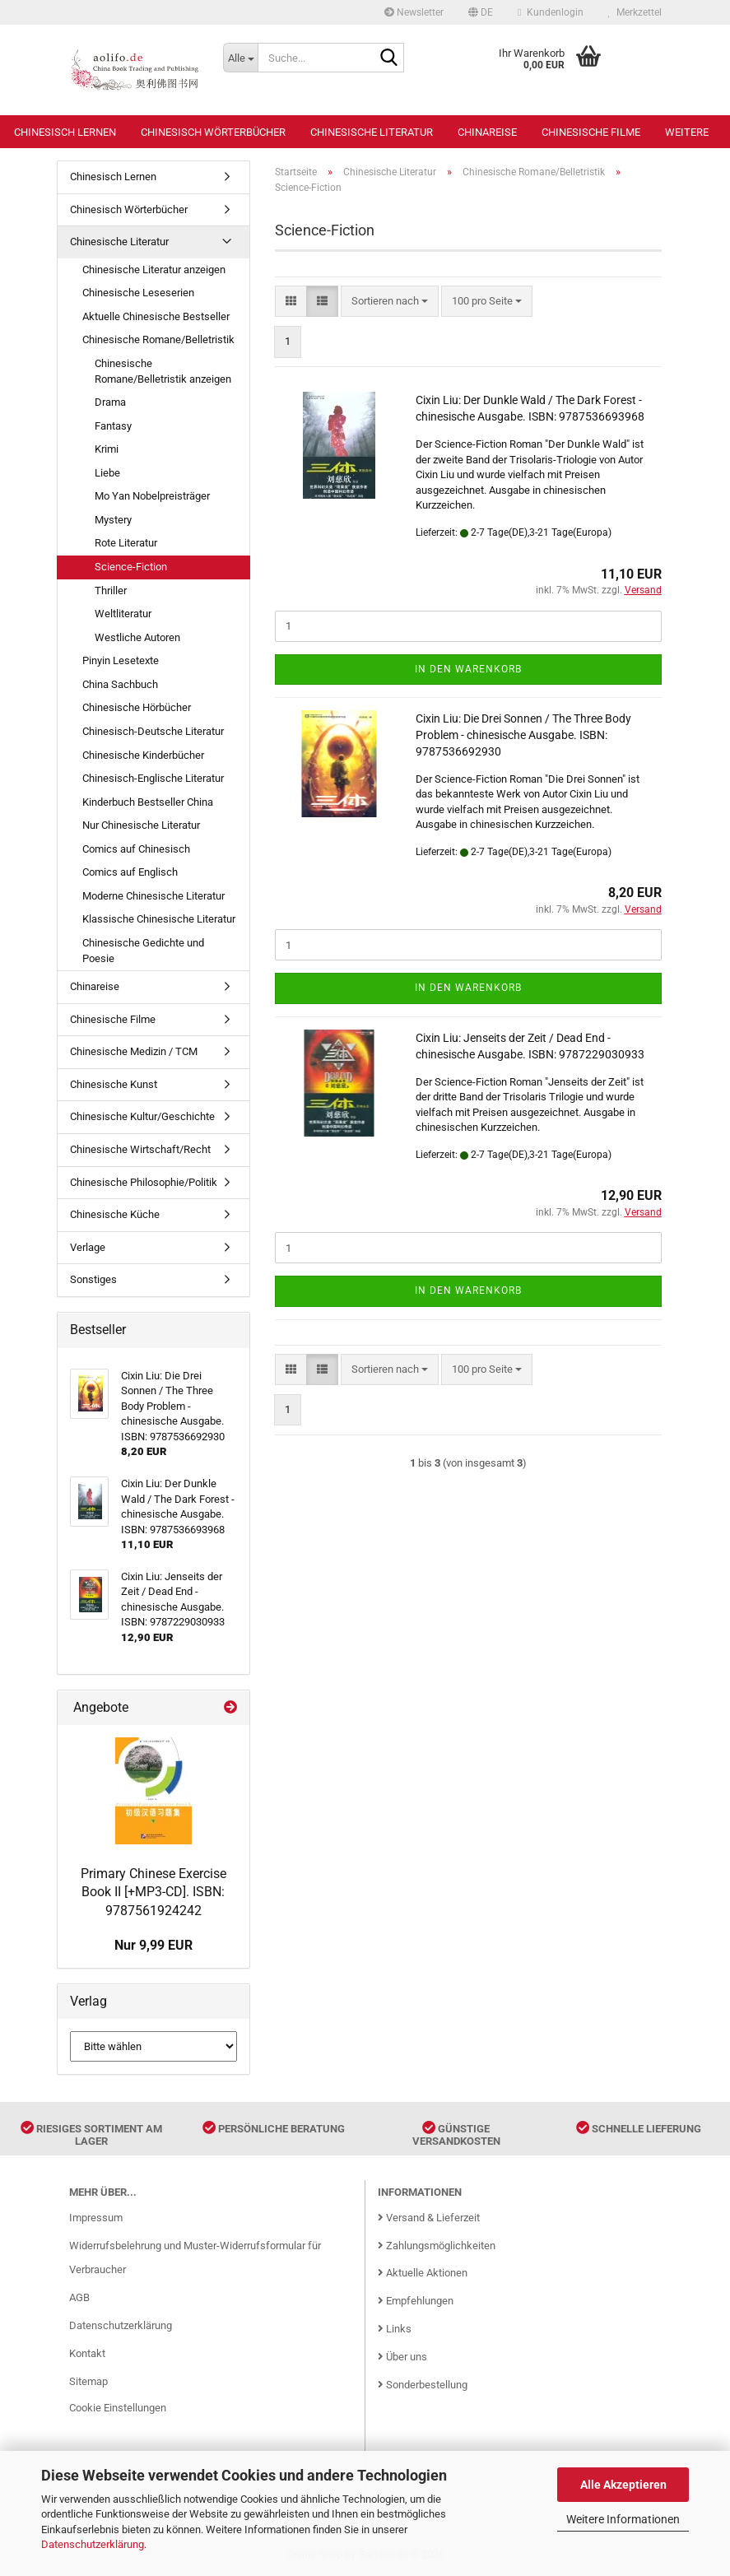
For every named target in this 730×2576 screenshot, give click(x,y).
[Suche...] (240, 57)
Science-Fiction (131, 566)
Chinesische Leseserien (138, 292)
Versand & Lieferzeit (429, 2217)
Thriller (111, 590)
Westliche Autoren (137, 637)
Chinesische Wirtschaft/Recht (140, 1149)
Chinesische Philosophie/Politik (143, 1182)
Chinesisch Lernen (65, 132)
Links (394, 2329)
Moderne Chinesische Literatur (153, 896)
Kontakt (87, 2353)
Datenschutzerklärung (92, 2544)
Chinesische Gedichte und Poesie (143, 951)
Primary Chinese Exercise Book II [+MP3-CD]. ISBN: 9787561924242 (153, 1892)
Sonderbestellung (422, 2384)
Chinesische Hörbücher (136, 707)
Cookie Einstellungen (117, 2408)
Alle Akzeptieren (623, 2484)
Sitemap (88, 2381)
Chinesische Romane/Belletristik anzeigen (163, 371)
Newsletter (414, 12)
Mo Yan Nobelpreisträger (152, 496)
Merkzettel (635, 12)
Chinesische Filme (591, 132)
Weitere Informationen (623, 2519)
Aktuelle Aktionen (422, 2273)
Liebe (107, 473)
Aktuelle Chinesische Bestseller (156, 316)
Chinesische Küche (115, 1214)
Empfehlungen (415, 2301)
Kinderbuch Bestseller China (147, 802)
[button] (480, 12)
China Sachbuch (120, 684)
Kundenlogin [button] (550, 12)
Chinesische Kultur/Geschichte (142, 1116)
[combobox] (390, 302)
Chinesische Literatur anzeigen (154, 269)
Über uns (402, 2356)
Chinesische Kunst (113, 1084)
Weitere (687, 132)
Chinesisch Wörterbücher (213, 132)
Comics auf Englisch (130, 872)
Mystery (113, 520)
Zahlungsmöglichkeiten (436, 2245)
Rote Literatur (126, 543)
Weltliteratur (123, 613)
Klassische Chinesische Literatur (158, 919)
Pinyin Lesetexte (120, 660)
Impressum (96, 2217)
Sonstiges (93, 1279)
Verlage (87, 1247)
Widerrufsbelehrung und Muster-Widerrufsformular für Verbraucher (195, 2257)
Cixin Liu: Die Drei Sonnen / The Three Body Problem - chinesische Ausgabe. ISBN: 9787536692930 (523, 735)
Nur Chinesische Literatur (141, 825)
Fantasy (113, 426)
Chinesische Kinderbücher (143, 755)
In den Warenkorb (468, 669)
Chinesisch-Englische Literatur (153, 778)
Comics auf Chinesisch (136, 849)
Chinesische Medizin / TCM (134, 1051)
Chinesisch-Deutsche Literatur (153, 731)
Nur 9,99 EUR (153, 1945)
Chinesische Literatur (371, 132)
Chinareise (487, 132)
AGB (79, 2297)
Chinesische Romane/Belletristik (158, 339)
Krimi (107, 449)
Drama (110, 402)
